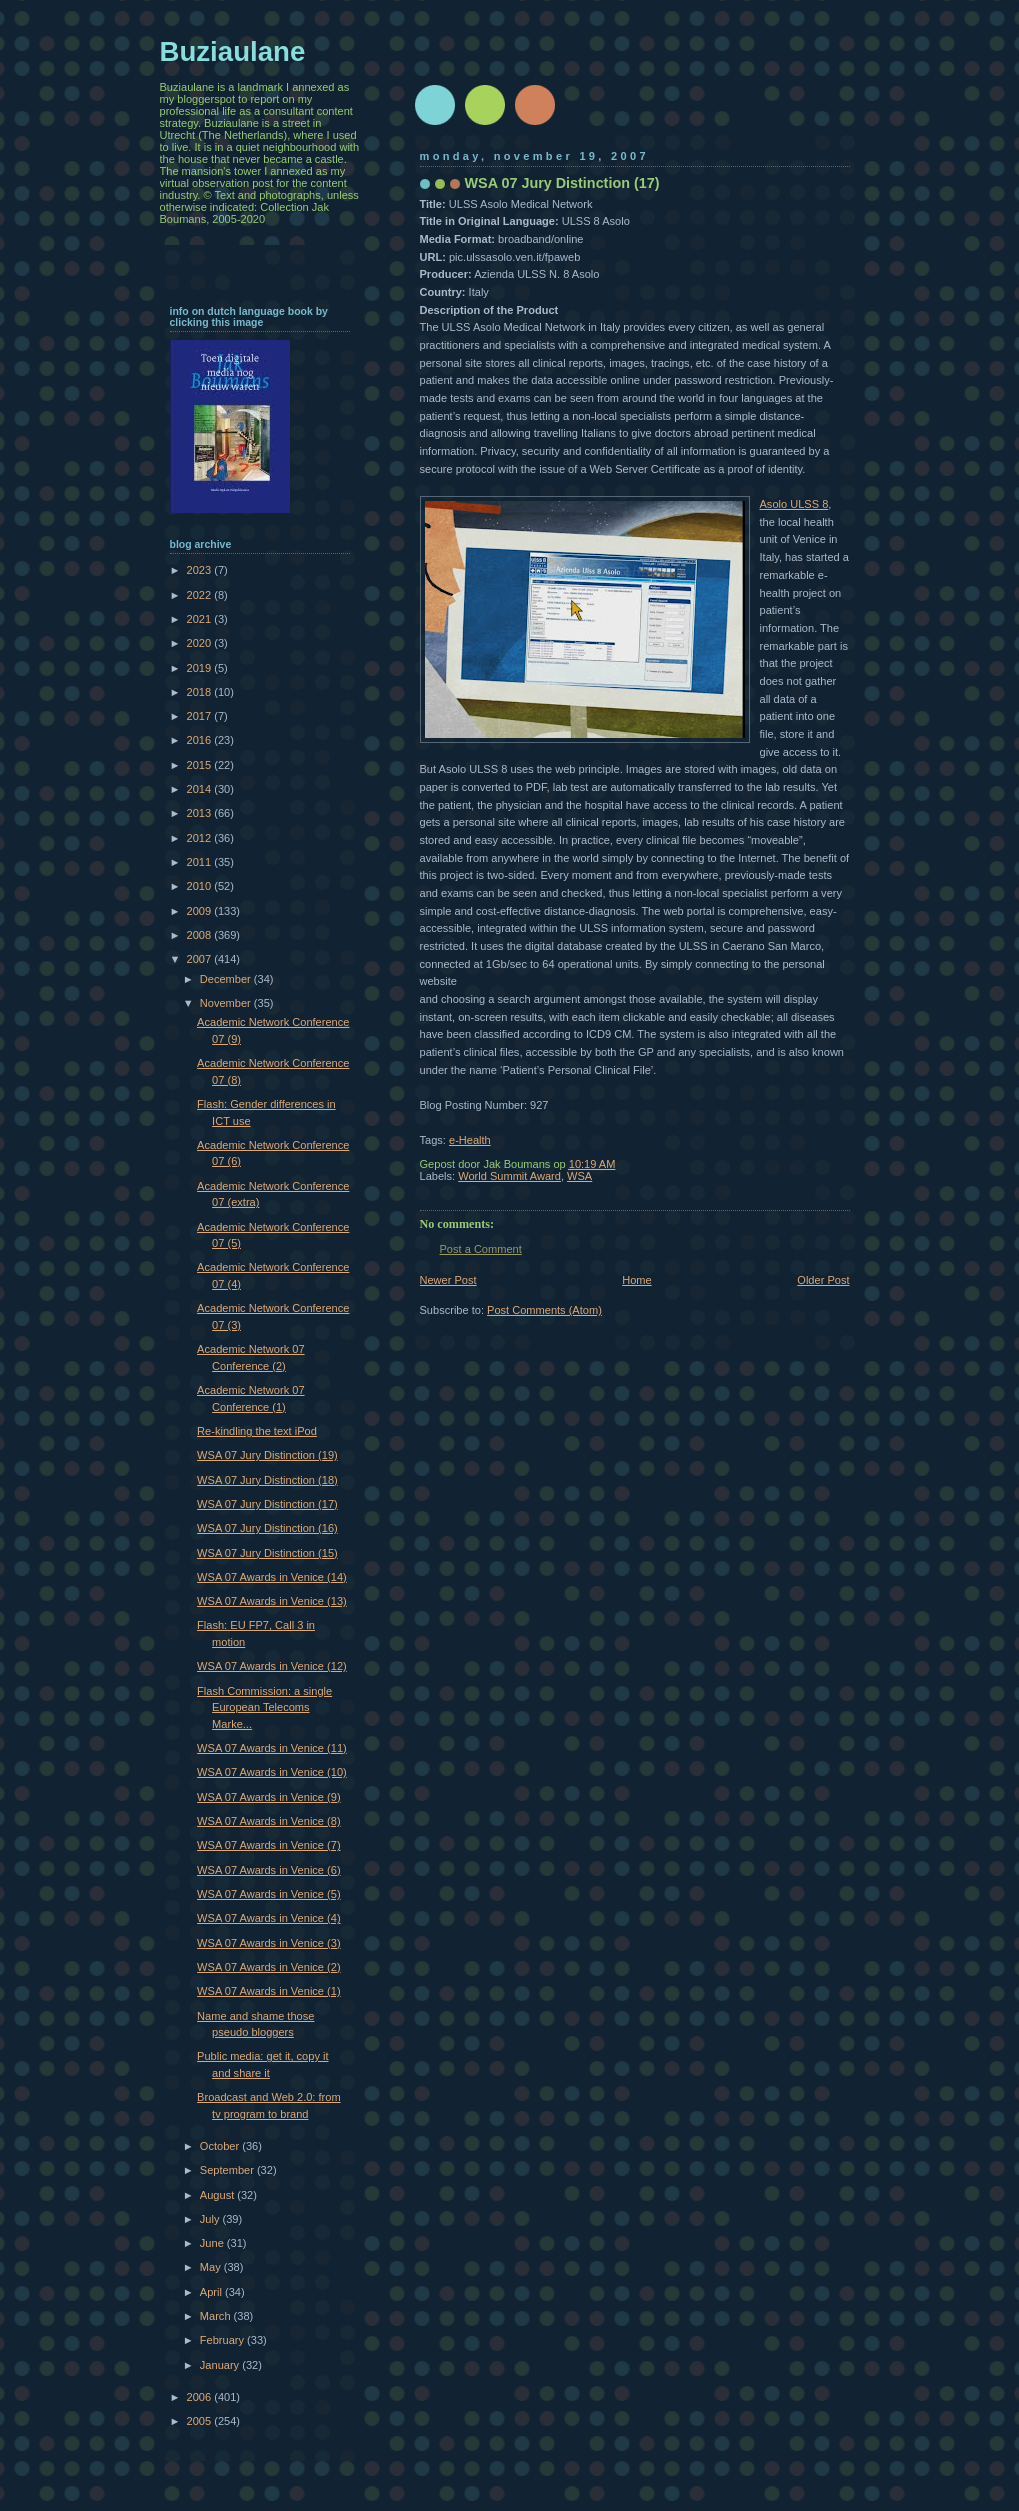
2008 (201, 935)
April (212, 2292)
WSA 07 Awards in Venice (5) (268, 1894)
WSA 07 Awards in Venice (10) (272, 1772)
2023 (201, 570)
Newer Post (448, 1280)
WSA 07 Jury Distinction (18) (267, 1480)
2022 (201, 595)
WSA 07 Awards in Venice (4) (268, 1918)
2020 (201, 643)
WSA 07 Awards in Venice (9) (268, 1797)
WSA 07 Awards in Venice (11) (272, 1748)
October (221, 2146)
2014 (201, 789)
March (217, 2316)
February (223, 2340)
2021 (201, 619)
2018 (201, 692)
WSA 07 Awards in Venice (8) (268, 1821)
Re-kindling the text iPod (257, 1431)
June (213, 2243)
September (228, 2170)
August (218, 2195)
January (221, 2365)
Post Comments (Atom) (544, 1310)
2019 (201, 668)
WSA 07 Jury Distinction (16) (267, 1528)
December (227, 979)
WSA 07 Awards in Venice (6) (268, 1870)
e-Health (470, 1140)
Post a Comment (481, 1249)
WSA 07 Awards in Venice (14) (272, 1577)
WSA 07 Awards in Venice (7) (268, 1845)
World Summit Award (509, 1176)
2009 (201, 911)
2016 (201, 740)
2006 (201, 2397)
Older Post (823, 1280)
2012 (201, 838)
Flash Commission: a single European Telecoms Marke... (264, 1707)
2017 (201, 716)
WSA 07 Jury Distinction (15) (267, 1553)
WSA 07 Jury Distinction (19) (267, 1455)
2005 (201, 2421)
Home (636, 1280)
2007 (201, 959)
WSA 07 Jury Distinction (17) (267, 1504)
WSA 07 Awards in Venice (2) (268, 1967)
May (212, 2267)
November (227, 1003)
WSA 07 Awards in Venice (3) (268, 1943)
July (211, 2219)
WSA (579, 1176)
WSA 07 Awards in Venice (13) (272, 1601)
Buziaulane (233, 51)
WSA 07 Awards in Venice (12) (272, 1666)
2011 (201, 862)
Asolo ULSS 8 (794, 504)
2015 (201, 765)
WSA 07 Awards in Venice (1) (268, 1991)
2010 (201, 886)
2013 (201, 813)
